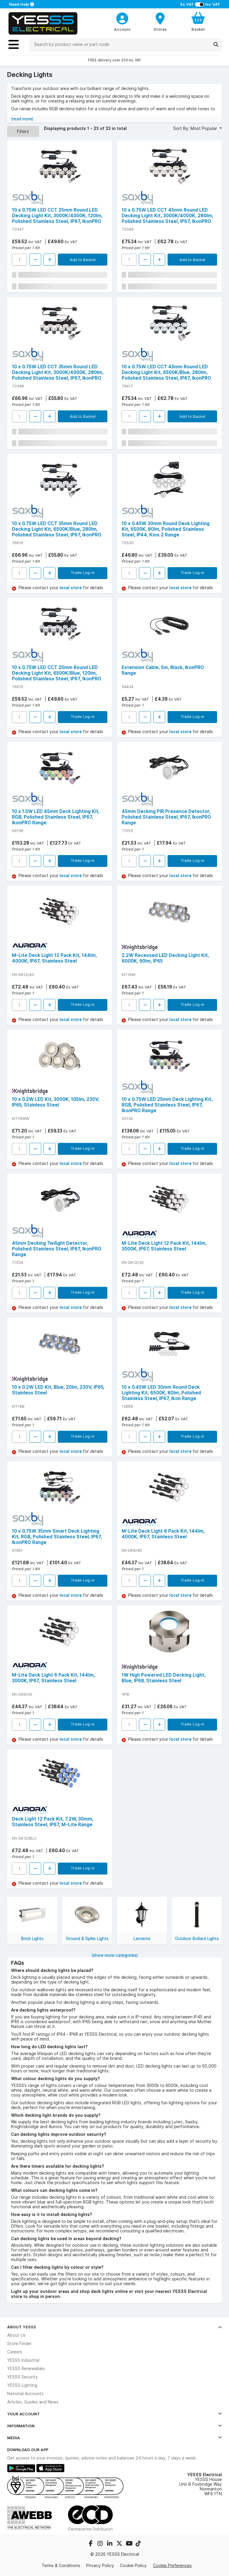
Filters (23, 131)
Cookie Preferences (172, 2565)
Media (114, 2437)
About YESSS (114, 2326)
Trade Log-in (83, 572)
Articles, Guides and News (32, 2402)
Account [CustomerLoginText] (122, 29)
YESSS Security (22, 2377)
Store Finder (19, 2343)
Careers (14, 2352)
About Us (16, 2335)
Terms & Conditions (61, 2565)
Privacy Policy (100, 2565)
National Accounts (25, 2393)
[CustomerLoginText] (122, 17)
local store (71, 587)
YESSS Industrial (23, 2360)
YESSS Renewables (26, 2368)
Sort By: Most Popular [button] (195, 128)
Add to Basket (83, 259)
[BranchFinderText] (160, 21)
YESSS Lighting (22, 2385)
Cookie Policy (133, 2565)
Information (114, 2425)
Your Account (114, 2413)
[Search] (216, 44)
